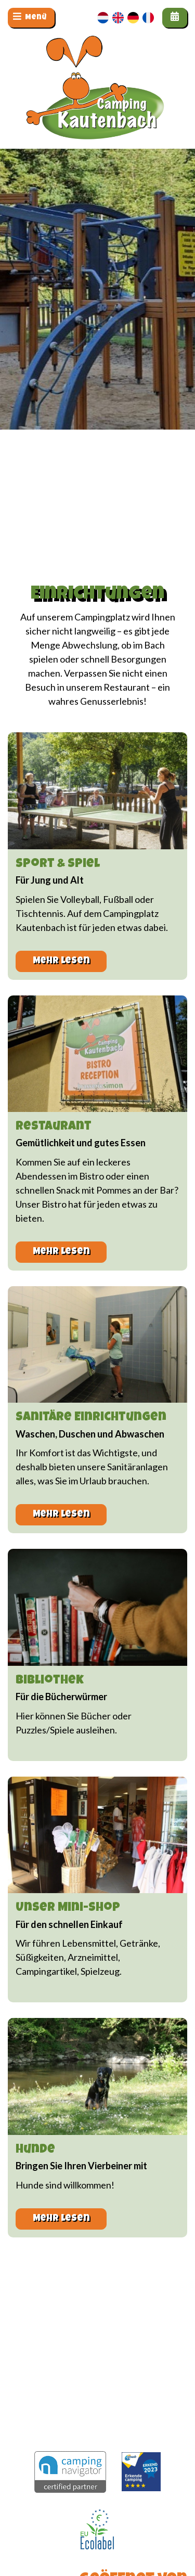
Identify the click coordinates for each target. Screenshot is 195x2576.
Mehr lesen (61, 961)
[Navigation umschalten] (31, 18)
